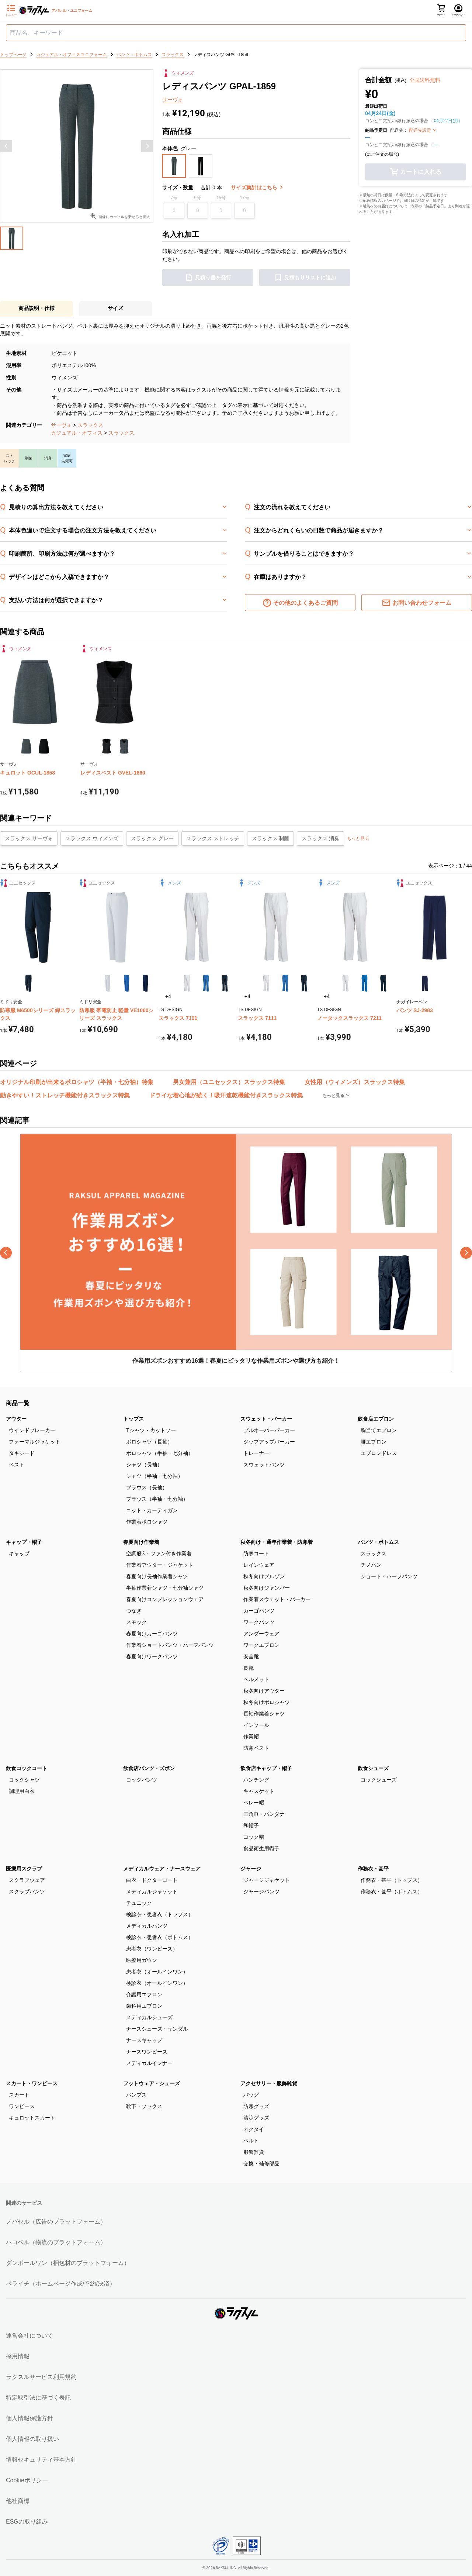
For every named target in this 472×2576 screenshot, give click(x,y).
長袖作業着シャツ (264, 1714)
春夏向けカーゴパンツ (152, 1634)
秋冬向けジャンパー (266, 1588)
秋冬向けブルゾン (264, 1576)
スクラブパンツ (27, 1891)
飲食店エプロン (376, 1419)
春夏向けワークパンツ (152, 1656)
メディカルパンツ (146, 1926)
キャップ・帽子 (24, 1542)
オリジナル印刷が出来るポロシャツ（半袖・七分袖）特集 (76, 1082)
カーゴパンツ (258, 1611)
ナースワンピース (146, 2052)
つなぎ (134, 1611)
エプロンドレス (379, 1453)
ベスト (16, 1465)
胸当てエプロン (379, 1430)
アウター (16, 1419)
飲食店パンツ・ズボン (149, 1768)
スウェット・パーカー (266, 1419)
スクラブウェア (27, 1880)
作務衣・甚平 (373, 1869)
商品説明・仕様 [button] (36, 308)
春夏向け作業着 (141, 1542)
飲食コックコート (26, 1768)
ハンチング (256, 1780)
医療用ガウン (141, 1960)
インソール (256, 1725)
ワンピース (22, 2106)
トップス (133, 1419)
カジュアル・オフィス (77, 433)
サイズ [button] (115, 308)
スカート (19, 2095)
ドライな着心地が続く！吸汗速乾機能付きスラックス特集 (226, 1095)
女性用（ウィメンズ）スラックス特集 (355, 1082)
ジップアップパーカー (269, 1442)
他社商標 (18, 2501)
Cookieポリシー (27, 2480)
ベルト (251, 2141)
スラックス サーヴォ (29, 838)
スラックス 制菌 (270, 838)
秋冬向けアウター (264, 1691)
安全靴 (251, 1656)
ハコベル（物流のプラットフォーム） (56, 2242)
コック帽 (253, 1837)
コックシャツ (24, 1780)
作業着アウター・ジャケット (159, 1565)
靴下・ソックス (144, 2106)
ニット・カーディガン (152, 1510)
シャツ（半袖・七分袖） (154, 1476)
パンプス (136, 2095)
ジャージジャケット (266, 1880)
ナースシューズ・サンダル (157, 2029)
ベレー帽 (253, 1803)
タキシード (22, 1453)
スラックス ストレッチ (212, 838)
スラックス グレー (152, 838)
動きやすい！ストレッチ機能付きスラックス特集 (65, 1095)
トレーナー (256, 1453)
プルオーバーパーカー (269, 1430)
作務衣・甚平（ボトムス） (392, 1891)
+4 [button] (168, 996)
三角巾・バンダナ (264, 1814)
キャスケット (258, 1791)
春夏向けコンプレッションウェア (165, 1599)
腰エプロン (373, 1442)
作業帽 (251, 1736)
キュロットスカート (32, 2118)
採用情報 (18, 2356)
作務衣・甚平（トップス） (392, 1880)
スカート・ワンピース (32, 2083)
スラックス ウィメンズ (91, 838)
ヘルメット (256, 1679)
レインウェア (258, 1565)
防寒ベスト (256, 1748)
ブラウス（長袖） (146, 1487)
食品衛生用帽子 (261, 1848)
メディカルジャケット (152, 1891)
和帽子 (251, 1825)
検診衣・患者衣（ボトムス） (159, 1937)
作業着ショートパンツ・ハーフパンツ (170, 1645)
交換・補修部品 (261, 2163)
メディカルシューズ (149, 2017)
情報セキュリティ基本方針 (41, 2459)
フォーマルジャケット (34, 1442)
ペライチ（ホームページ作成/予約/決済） (60, 2283)
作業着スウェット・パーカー (276, 1599)
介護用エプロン (144, 1994)
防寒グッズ (256, 2106)
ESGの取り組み (27, 2521)
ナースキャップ (144, 2040)
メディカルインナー (149, 2063)
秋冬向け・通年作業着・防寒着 (276, 1542)
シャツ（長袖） (144, 1465)
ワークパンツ (258, 1622)
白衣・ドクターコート (152, 1880)
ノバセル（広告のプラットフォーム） (56, 2221)
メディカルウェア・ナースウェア (162, 1869)
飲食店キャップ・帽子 (266, 1768)
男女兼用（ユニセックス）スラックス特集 (229, 1082)
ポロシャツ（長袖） (149, 1442)
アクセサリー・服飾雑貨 (268, 2083)
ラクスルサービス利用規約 (41, 2377)
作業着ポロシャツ (146, 1522)
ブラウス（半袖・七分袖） (157, 1499)
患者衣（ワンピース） (152, 1949)
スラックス (90, 425)
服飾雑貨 (253, 2152)
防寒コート (256, 1553)
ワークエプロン (261, 1645)
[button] (174, 166)
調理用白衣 (22, 1791)
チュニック (139, 1903)
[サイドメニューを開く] (11, 10)
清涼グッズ (256, 2118)
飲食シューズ (373, 1768)
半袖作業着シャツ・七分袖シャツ (165, 1588)
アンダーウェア (261, 1634)
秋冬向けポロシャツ (266, 1702)
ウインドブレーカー (32, 1430)
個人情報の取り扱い (32, 2439)
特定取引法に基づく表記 (38, 2397)
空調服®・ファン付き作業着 (159, 1553)
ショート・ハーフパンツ (389, 1576)
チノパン (371, 1565)
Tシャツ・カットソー (151, 1430)
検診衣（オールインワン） (157, 1983)
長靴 (248, 1668)
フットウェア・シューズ (151, 2083)
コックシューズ (379, 1780)
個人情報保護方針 (29, 2418)
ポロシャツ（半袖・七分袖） (159, 1453)
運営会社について (29, 2335)
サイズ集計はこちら (257, 187)
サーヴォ (61, 425)
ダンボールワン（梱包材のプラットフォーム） (68, 2263)
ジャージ (250, 1869)
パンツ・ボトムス (378, 1542)
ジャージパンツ (261, 1891)
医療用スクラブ (24, 1869)
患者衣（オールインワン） (157, 1972)
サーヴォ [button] (172, 100)
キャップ (19, 1553)
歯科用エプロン (144, 2006)
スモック (136, 1622)
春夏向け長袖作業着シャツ (157, 1576)
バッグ (251, 2095)
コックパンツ (141, 1780)
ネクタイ (253, 2129)
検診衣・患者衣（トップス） (159, 1914)
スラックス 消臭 (320, 838)
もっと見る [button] (358, 838)
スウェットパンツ (264, 1465)
